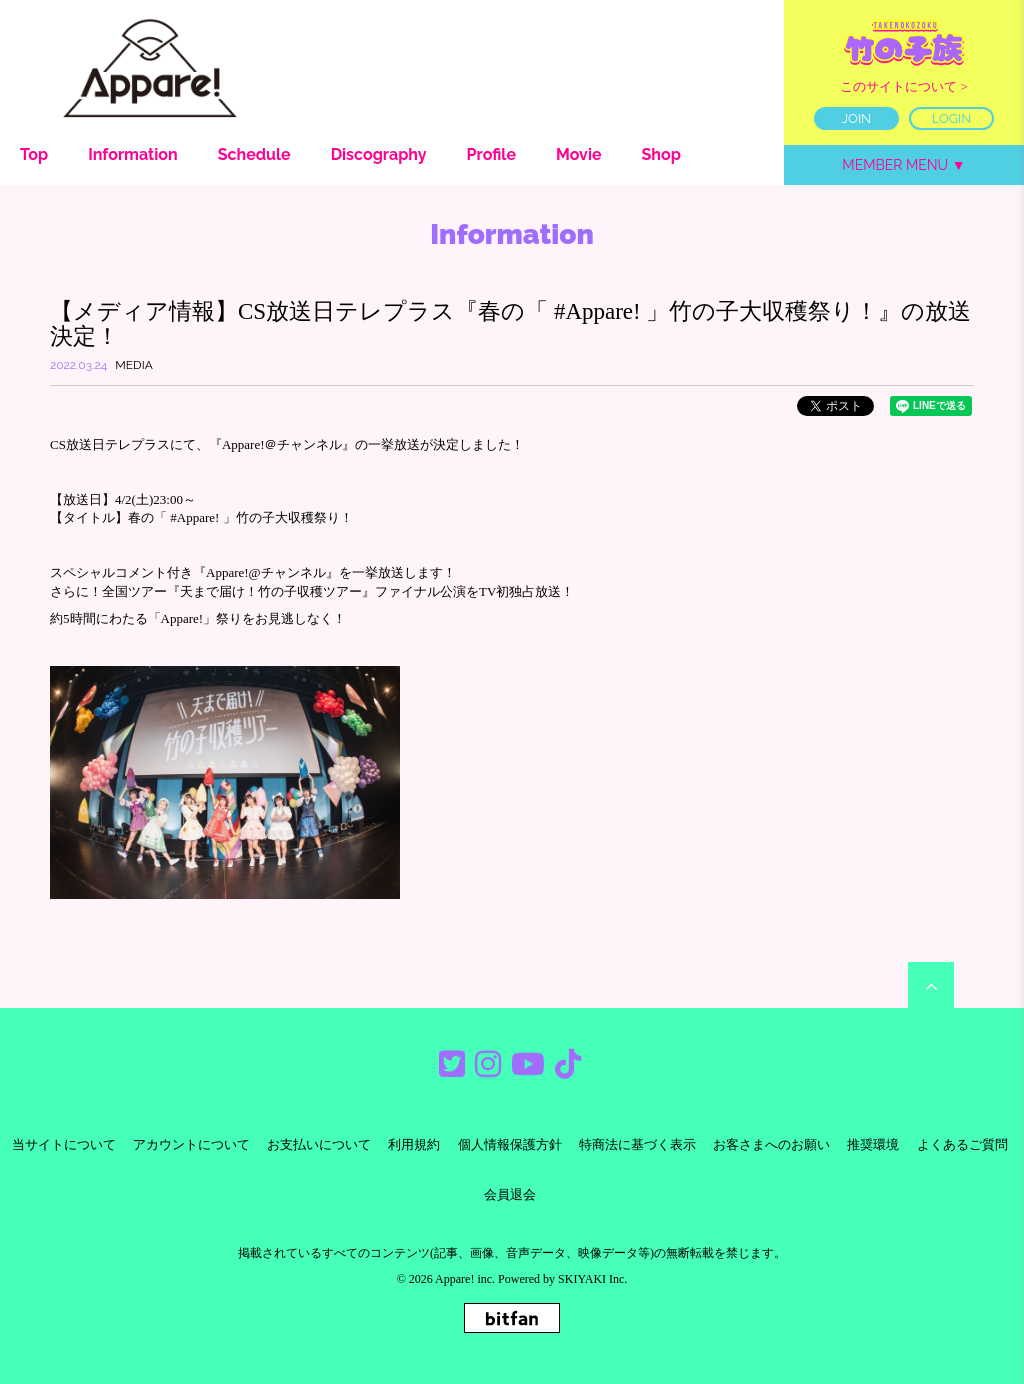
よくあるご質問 (962, 1144)
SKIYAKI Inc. (592, 1279)
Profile (491, 154)
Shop (661, 154)
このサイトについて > (904, 86)
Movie (579, 154)
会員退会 (510, 1194)
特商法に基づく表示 (637, 1144)
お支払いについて (319, 1144)
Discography (379, 154)
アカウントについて (191, 1144)
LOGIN (952, 118)
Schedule (254, 154)
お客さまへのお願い (771, 1144)
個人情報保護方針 (510, 1144)
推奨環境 (873, 1144)
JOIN (856, 118)
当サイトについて (64, 1144)
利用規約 (414, 1144)
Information (133, 154)
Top (34, 154)
